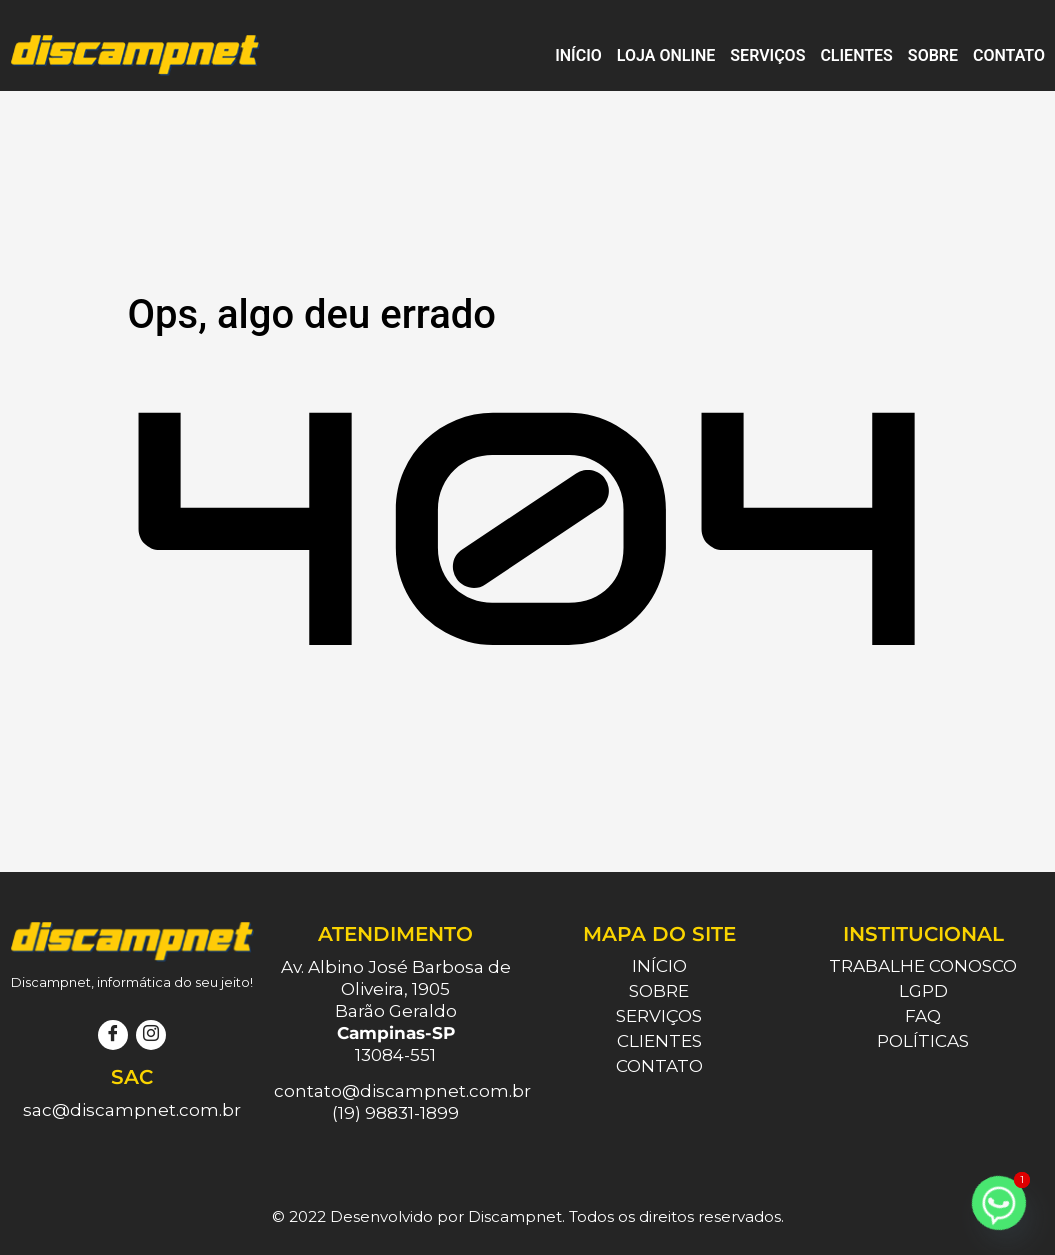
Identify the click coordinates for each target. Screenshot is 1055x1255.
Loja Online (666, 55)
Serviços (767, 55)
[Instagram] (151, 1035)
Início (578, 55)
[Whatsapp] (999, 1203)
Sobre (933, 55)
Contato (1009, 55)
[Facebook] (113, 1035)
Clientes (856, 55)
